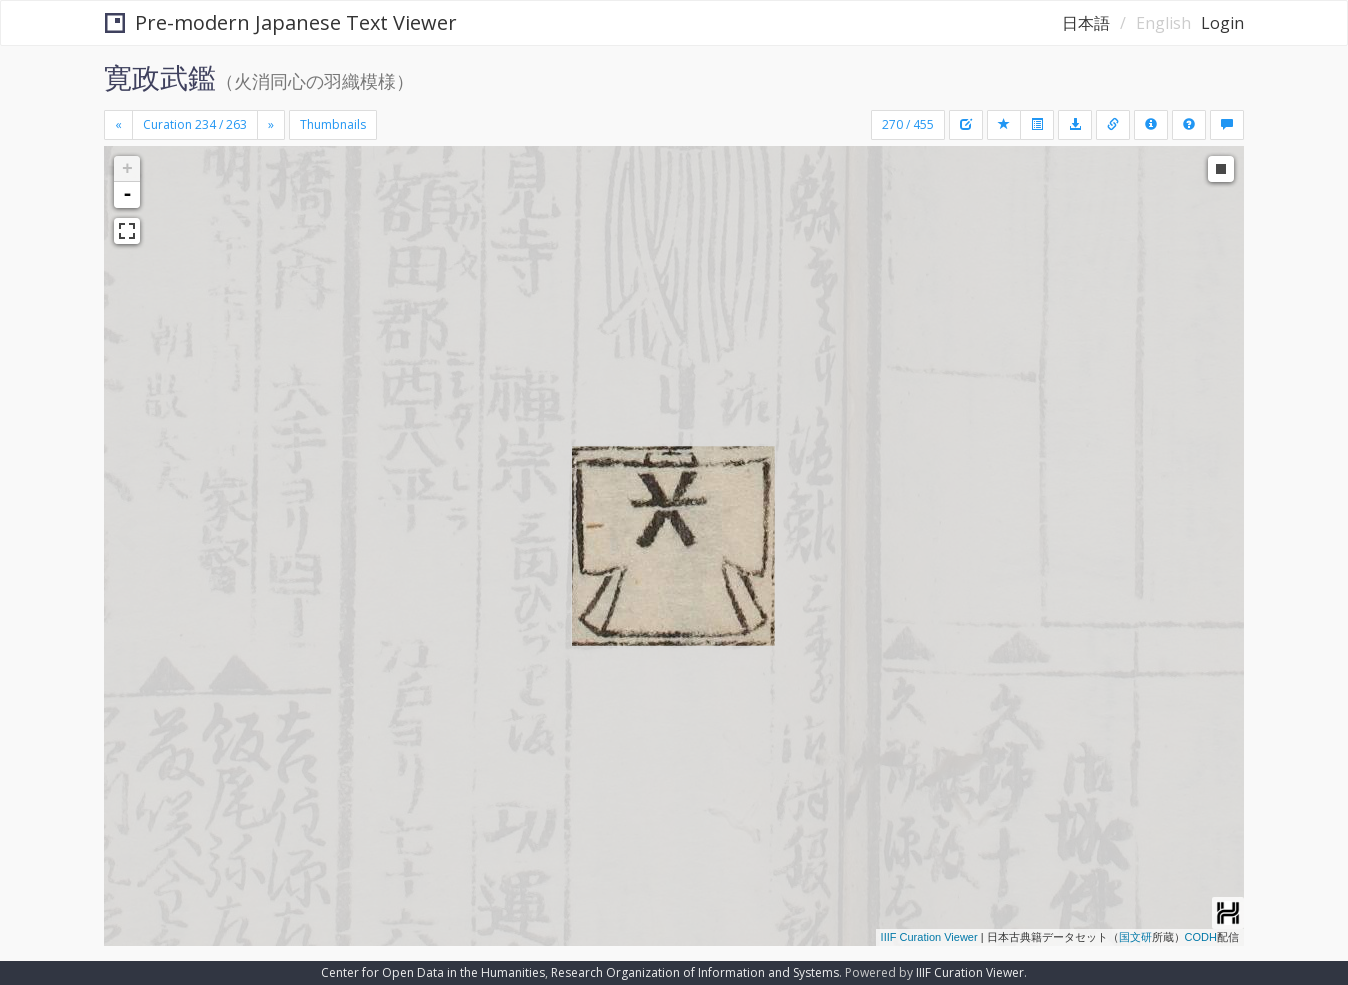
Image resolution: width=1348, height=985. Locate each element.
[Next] (271, 125)
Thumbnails (333, 124)
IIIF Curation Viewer (929, 937)
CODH (1201, 937)
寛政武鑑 (160, 77)
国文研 (1135, 937)
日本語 (1086, 23)
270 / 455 (908, 124)
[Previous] (118, 125)
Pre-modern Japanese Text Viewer (281, 22)
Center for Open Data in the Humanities (433, 972)
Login (1222, 23)
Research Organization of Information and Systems (695, 972)
